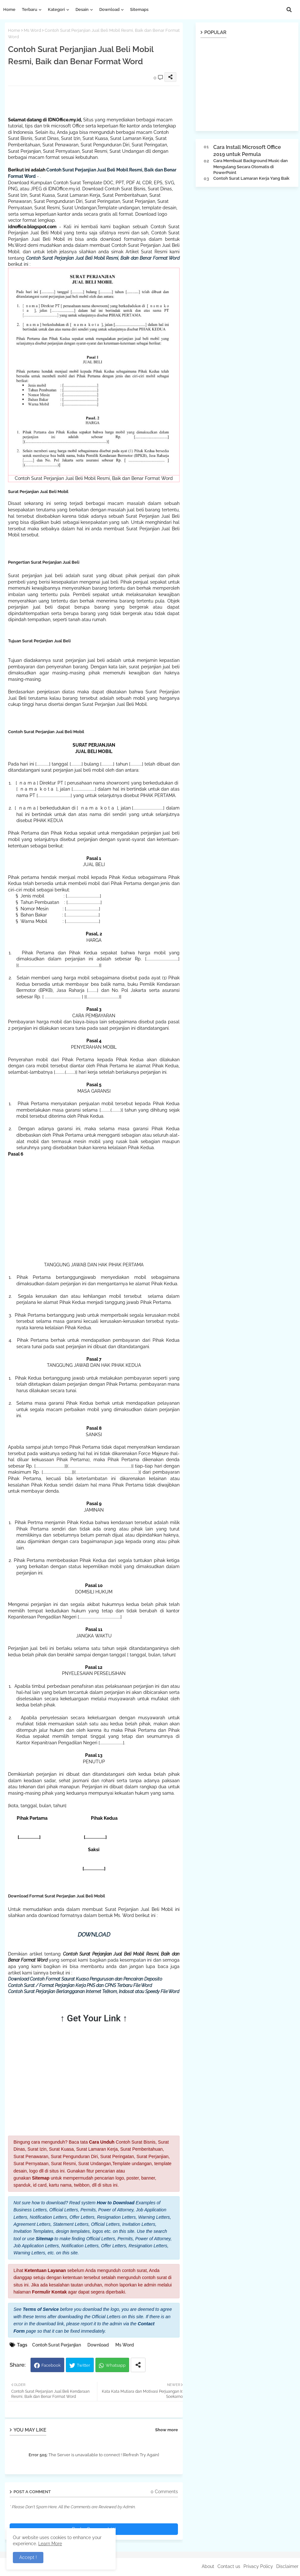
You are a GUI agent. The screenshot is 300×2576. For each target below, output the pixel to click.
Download (109, 9)
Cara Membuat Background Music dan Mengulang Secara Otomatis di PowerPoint (250, 166)
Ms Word (32, 30)
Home (9, 9)
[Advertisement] (125, 100)
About (208, 2566)
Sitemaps (139, 9)
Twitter (83, 2365)
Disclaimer (287, 2566)
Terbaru (29, 9)
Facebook (51, 2365)
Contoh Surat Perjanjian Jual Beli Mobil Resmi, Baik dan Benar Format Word (103, 258)
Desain (82, 9)
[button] (289, 9)
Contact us (228, 2566)
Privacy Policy (258, 2566)
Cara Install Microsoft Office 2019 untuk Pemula (247, 150)
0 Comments (164, 2491)
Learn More (50, 2543)
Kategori (56, 9)
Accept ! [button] (28, 2557)
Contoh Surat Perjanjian (56, 2344)
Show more (166, 2429)
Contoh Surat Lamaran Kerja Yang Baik (251, 178)
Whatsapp (116, 2365)
